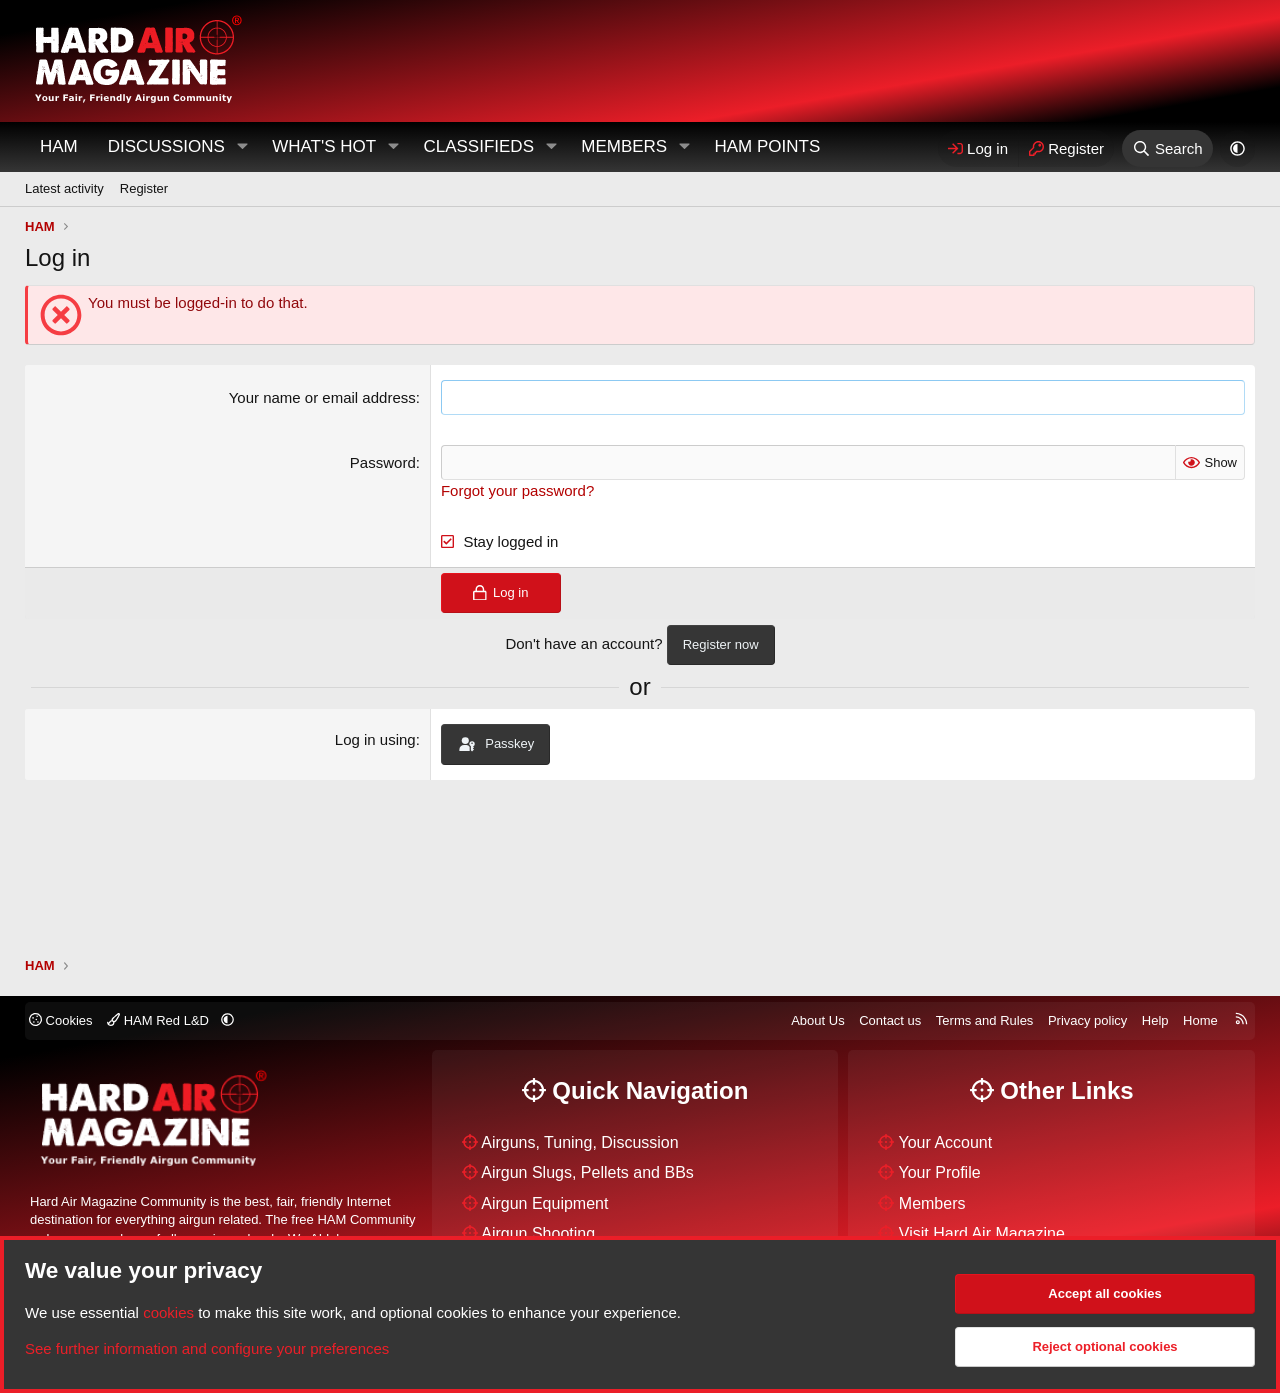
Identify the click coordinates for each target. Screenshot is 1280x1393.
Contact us (890, 1020)
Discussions (166, 146)
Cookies (61, 1020)
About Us (817, 1020)
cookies (168, 1312)
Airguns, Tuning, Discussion (579, 1142)
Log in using (375, 739)
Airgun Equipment (544, 1203)
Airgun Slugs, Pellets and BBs (587, 1172)
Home (1200, 1020)
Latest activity (64, 188)
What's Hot (324, 146)
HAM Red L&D (159, 1020)
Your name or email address (322, 397)
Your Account (946, 1142)
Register (144, 188)
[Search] (1167, 148)
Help (1155, 1020)
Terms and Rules (985, 1020)
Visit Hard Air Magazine (982, 1233)
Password (383, 462)
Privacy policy (1087, 1020)
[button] (242, 147)
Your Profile (940, 1172)
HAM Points (767, 146)
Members (624, 146)
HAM (59, 146)
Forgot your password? (517, 490)
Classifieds (478, 146)
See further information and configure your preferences (207, 1348)
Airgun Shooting (538, 1233)
